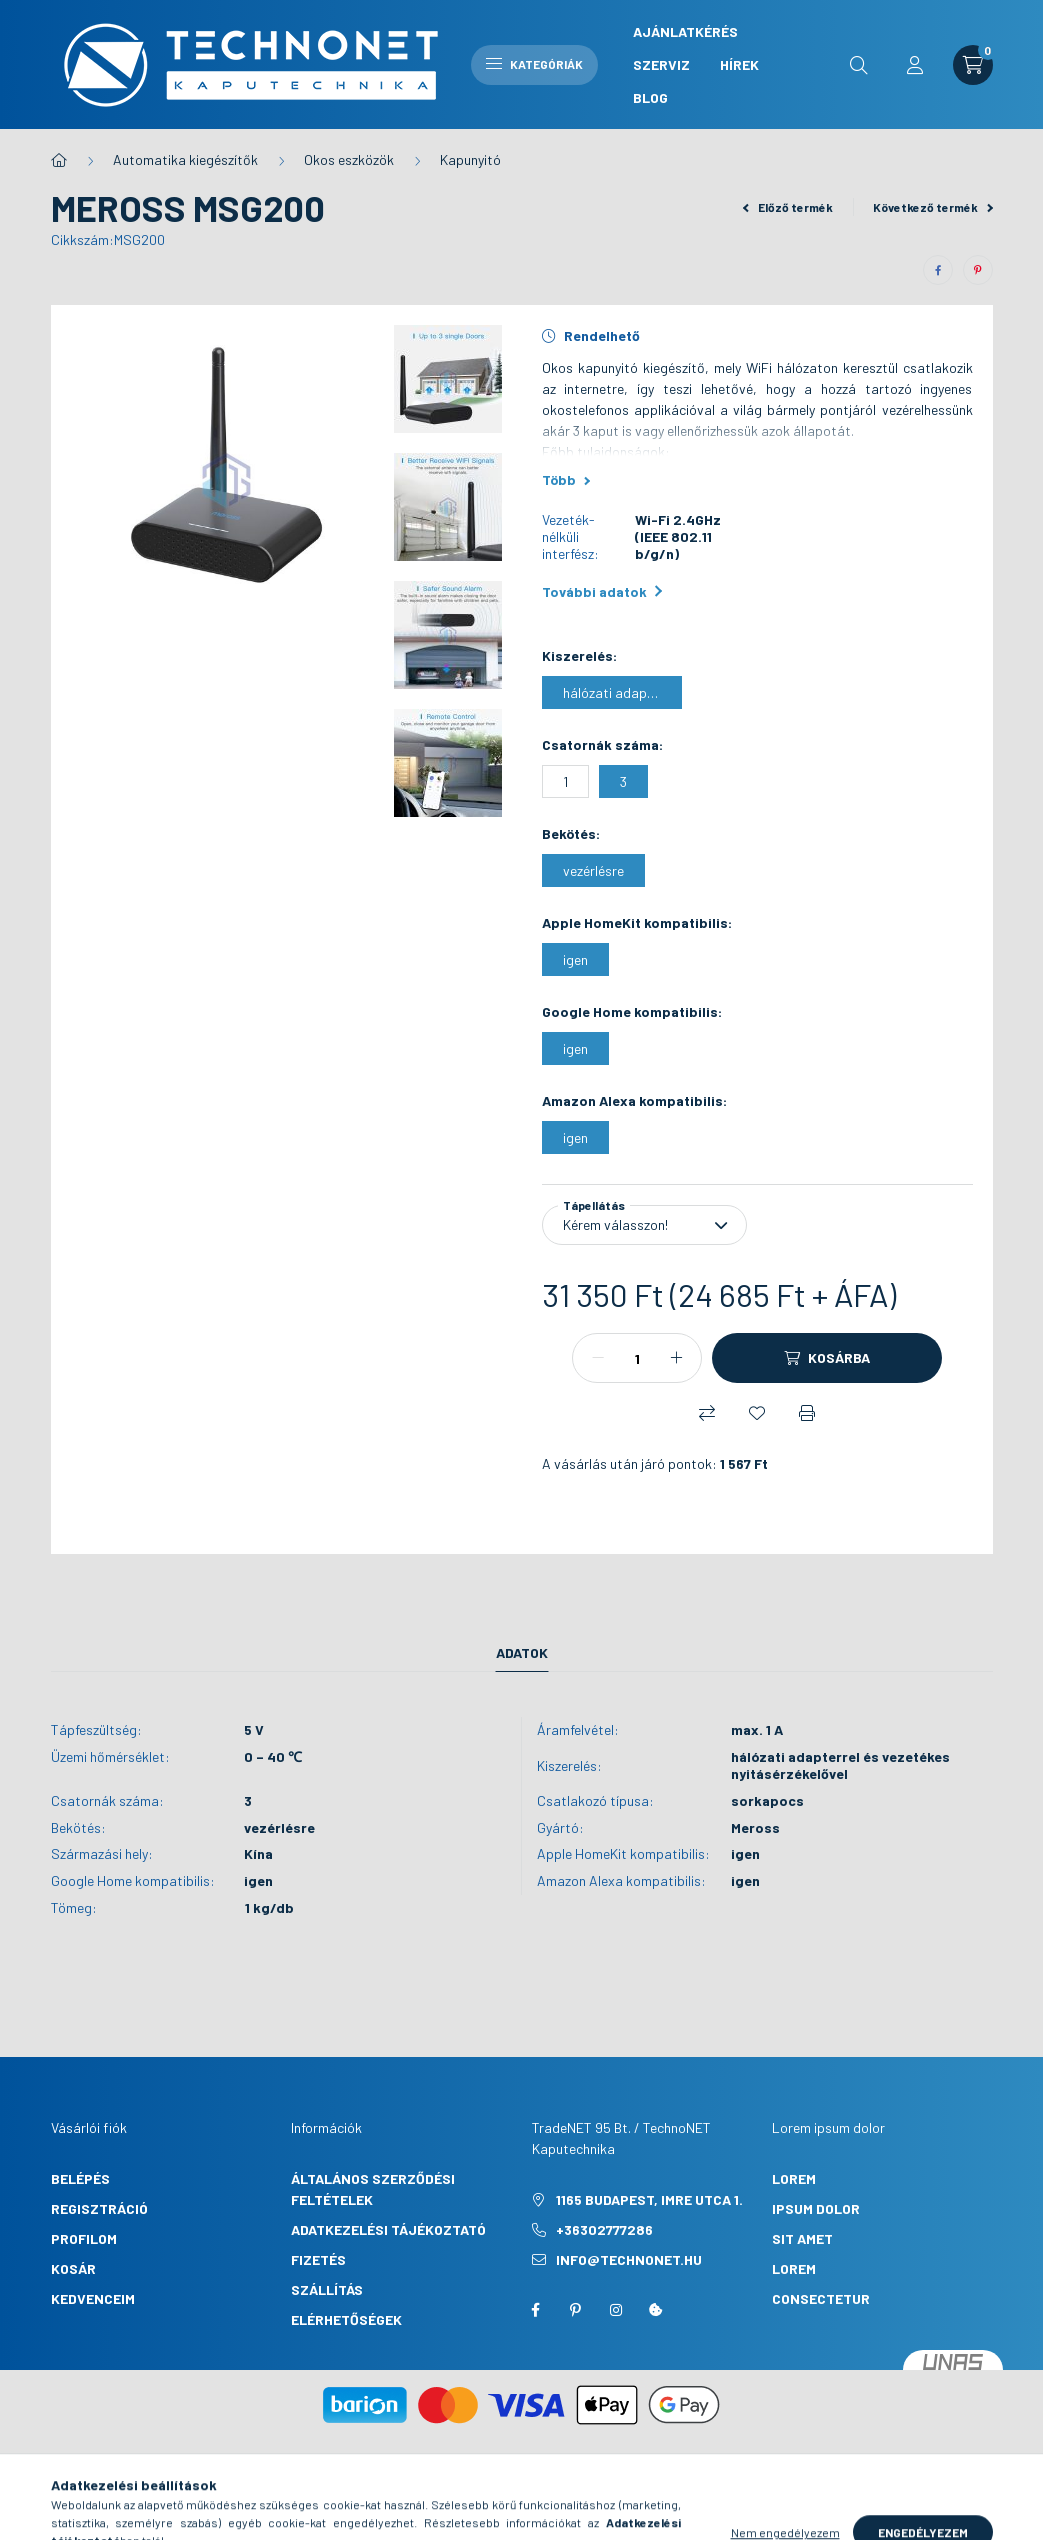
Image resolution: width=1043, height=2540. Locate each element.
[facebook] (938, 270)
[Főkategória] (59, 160)
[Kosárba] (827, 1358)
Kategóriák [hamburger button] (534, 64)
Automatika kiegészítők (185, 159)
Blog (650, 97)
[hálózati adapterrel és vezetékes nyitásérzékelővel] (612, 692)
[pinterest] (978, 270)
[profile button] (915, 65)
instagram (616, 2310)
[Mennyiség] (637, 1358)
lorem (794, 2178)
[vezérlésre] (593, 870)
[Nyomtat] (807, 1413)
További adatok (602, 591)
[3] (623, 781)
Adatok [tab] (522, 1652)
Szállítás (327, 2289)
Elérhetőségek (346, 2319)
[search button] (859, 65)
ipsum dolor (816, 2208)
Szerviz (661, 64)
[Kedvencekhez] (757, 1413)
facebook (536, 2310)
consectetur (821, 2298)
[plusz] (676, 1358)
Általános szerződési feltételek (373, 2189)
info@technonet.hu (629, 2259)
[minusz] (598, 1358)
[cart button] (973, 65)
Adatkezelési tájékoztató (388, 2229)
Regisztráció (99, 2208)
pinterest (576, 2310)
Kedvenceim (93, 2298)
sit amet (802, 2238)
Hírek (739, 64)
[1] (565, 781)
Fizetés (318, 2259)
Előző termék (788, 207)
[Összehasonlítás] (707, 1413)
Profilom (84, 2238)
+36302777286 (604, 2229)
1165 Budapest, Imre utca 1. (649, 2199)
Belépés (80, 2178)
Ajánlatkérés (685, 31)
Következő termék (933, 207)
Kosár (73, 2268)
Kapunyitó (470, 159)
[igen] (575, 959)
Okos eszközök (349, 159)
